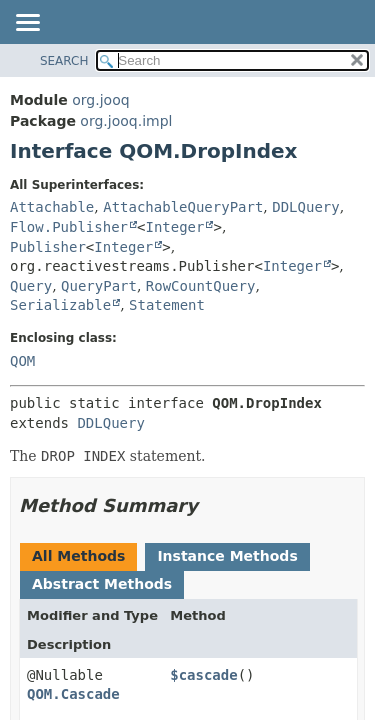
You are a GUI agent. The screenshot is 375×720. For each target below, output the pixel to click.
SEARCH (64, 61)
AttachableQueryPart (183, 207)
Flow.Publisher (69, 227)
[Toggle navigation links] (27, 24)
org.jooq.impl (126, 121)
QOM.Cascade (73, 694)
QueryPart (99, 286)
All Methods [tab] (78, 556)
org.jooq (100, 100)
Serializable (60, 305)
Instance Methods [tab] (227, 556)
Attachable (52, 207)
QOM (22, 361)
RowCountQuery (201, 286)
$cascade (203, 675)
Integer (174, 227)
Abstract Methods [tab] (102, 584)
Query (31, 286)
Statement (167, 305)
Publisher (48, 247)
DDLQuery (305, 207)
